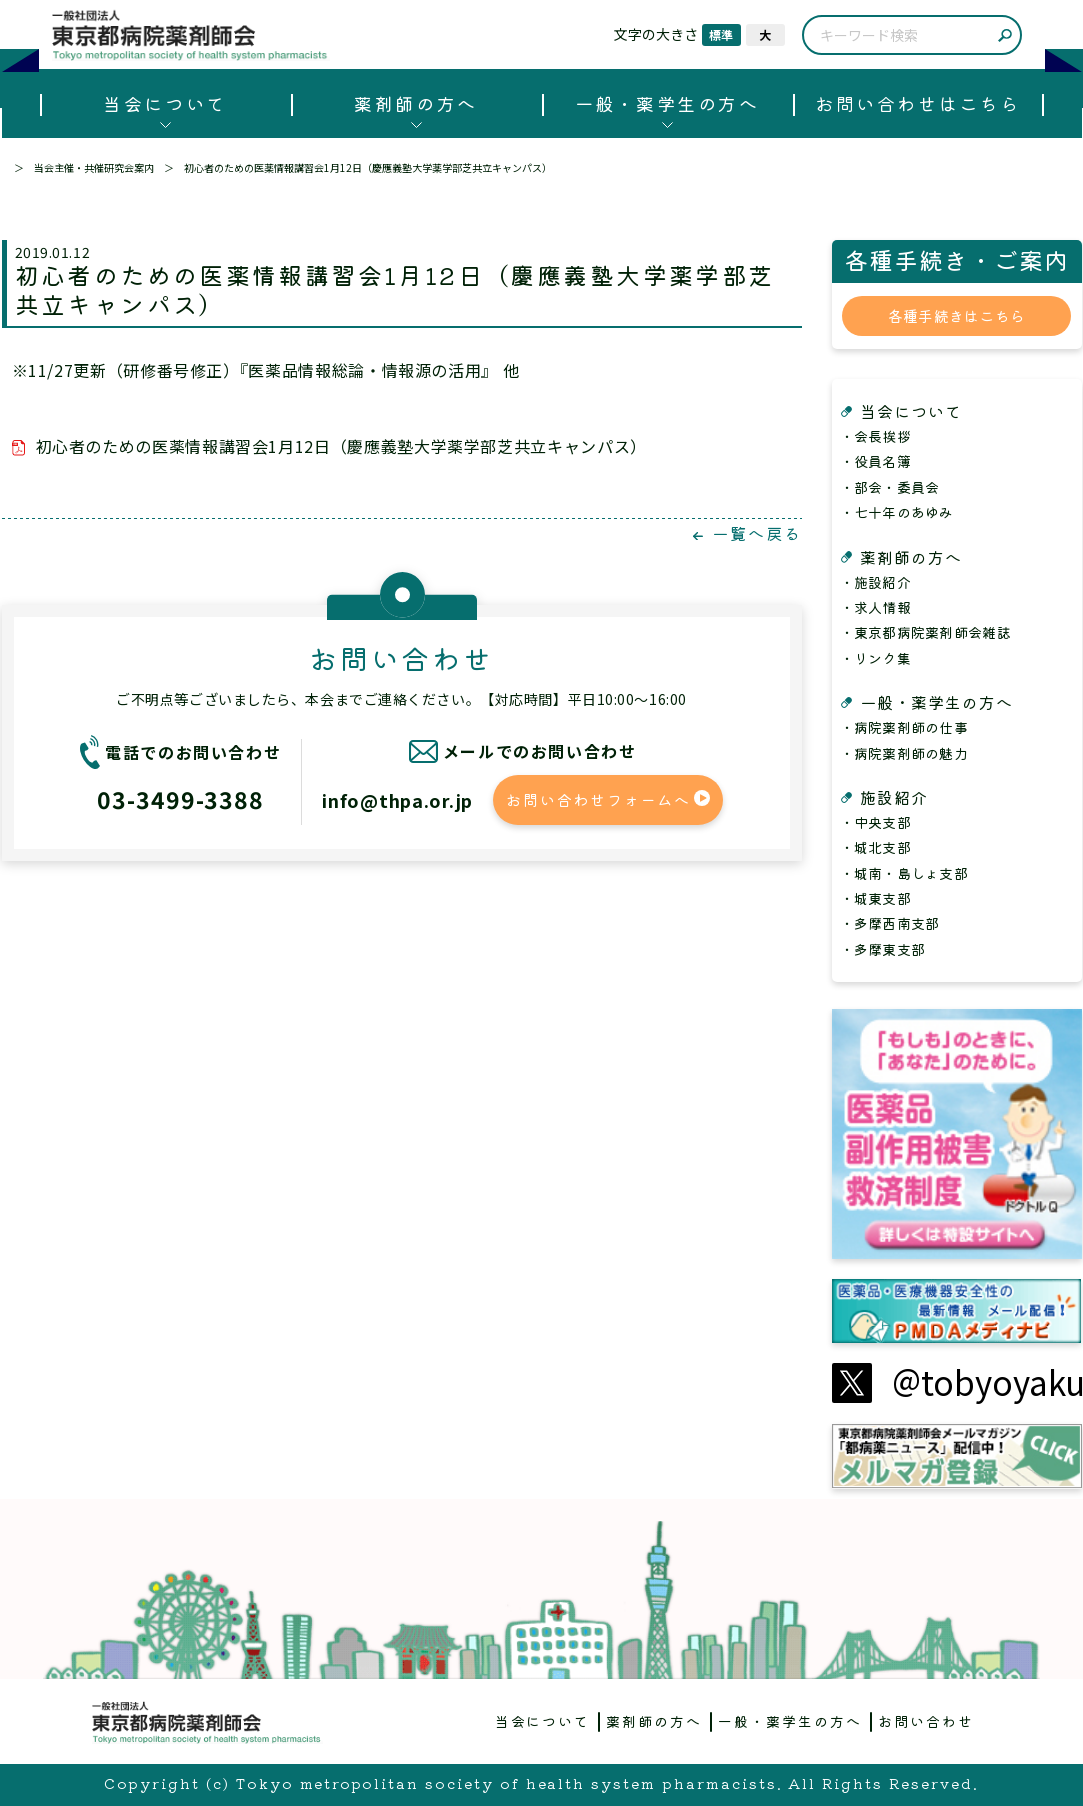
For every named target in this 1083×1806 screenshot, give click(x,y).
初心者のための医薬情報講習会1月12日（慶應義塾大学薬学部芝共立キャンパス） (341, 446)
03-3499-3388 (180, 799)
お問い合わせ (926, 1721)
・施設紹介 (875, 582)
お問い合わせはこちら (917, 103)
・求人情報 (875, 607)
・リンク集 (875, 658)
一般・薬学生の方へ (667, 103)
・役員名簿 (875, 461)
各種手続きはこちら (957, 315)
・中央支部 (875, 822)
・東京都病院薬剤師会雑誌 (925, 632)
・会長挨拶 (875, 436)
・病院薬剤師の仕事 (904, 727)
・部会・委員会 (890, 487)
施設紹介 (894, 797)
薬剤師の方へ (415, 103)
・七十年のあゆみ (897, 512)
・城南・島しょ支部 (904, 873)
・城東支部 (875, 898)
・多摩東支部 (883, 949)
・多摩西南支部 (890, 923)
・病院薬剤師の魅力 (904, 753)
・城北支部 (875, 847)
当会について (164, 103)
